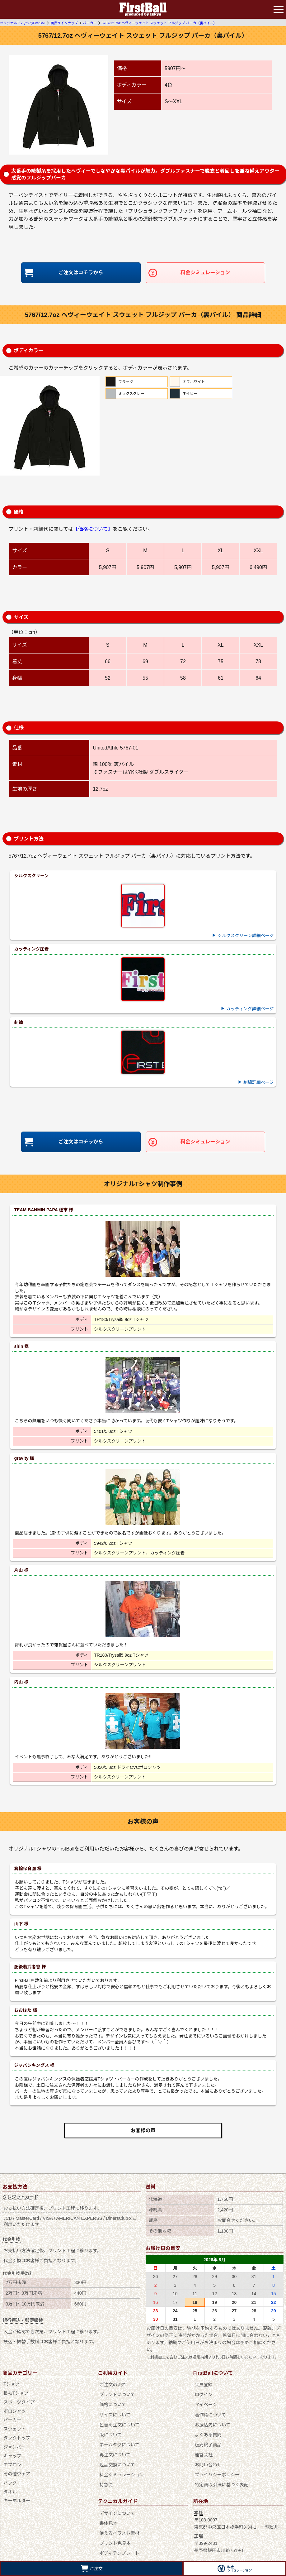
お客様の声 (142, 2131)
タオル (10, 2492)
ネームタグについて (119, 2438)
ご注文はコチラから (80, 273)
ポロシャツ (14, 2411)
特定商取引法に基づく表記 (221, 2474)
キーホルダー (16, 2501)
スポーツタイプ (19, 2402)
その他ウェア (16, 2474)
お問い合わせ (207, 2456)
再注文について (114, 2447)
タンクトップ (16, 2438)
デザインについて (116, 2501)
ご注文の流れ (112, 2384)
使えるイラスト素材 (119, 2519)
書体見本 (108, 2510)
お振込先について (212, 2420)
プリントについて (116, 2394)
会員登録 (203, 2384)
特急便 (105, 2474)
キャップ (12, 2456)
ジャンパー (14, 2447)
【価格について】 (93, 530)
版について (110, 2429)
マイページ (205, 2402)
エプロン (12, 2465)
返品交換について (116, 2456)
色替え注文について (119, 2420)
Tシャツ (11, 2384)
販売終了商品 (207, 2438)
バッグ (10, 2483)
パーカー (12, 2420)
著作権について (209, 2411)
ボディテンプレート (118, 2537)
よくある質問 (207, 2429)
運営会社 (203, 2447)
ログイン (203, 2394)
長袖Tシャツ (16, 2394)
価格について (112, 2402)
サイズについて (114, 2411)
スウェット (14, 2429)
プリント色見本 (114, 2528)
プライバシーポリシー (216, 2465)
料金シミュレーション (205, 273)
